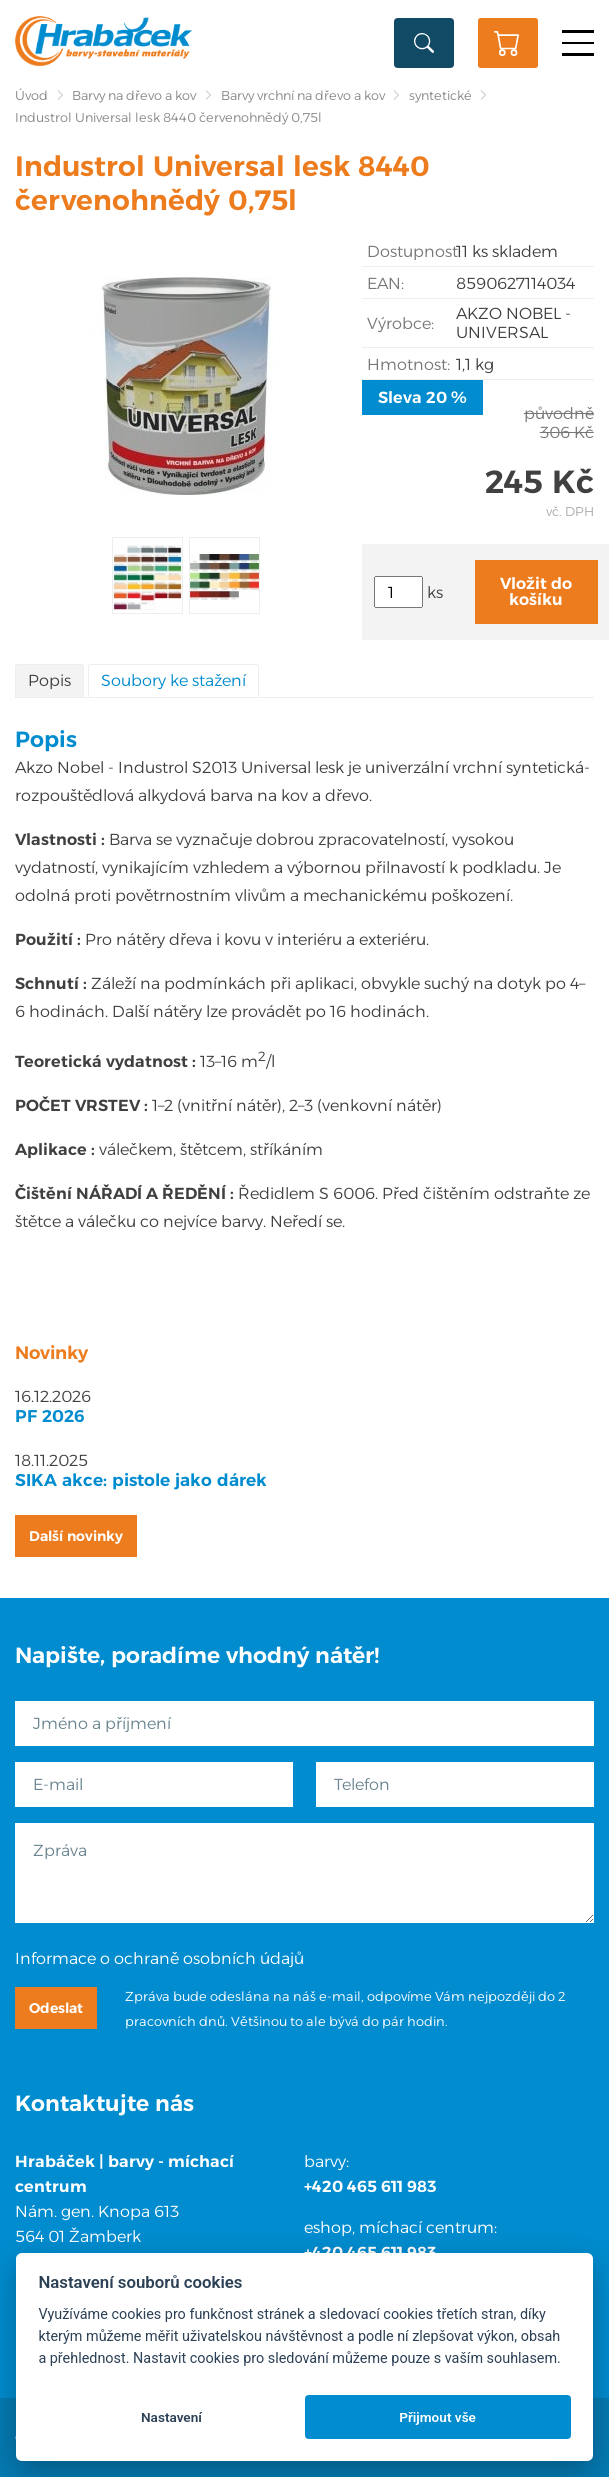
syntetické (440, 95)
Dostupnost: (411, 251)
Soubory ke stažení (173, 680)
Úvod (31, 95)
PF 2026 (50, 1416)
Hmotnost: (408, 364)
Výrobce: (400, 323)
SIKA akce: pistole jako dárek (141, 1480)
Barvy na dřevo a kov (134, 95)
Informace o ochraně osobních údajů (159, 1958)
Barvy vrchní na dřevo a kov (303, 95)
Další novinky (76, 1536)
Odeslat (56, 2008)
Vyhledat (424, 43)
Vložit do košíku (536, 591)
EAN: (385, 283)
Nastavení (171, 2417)
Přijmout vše (437, 2417)
